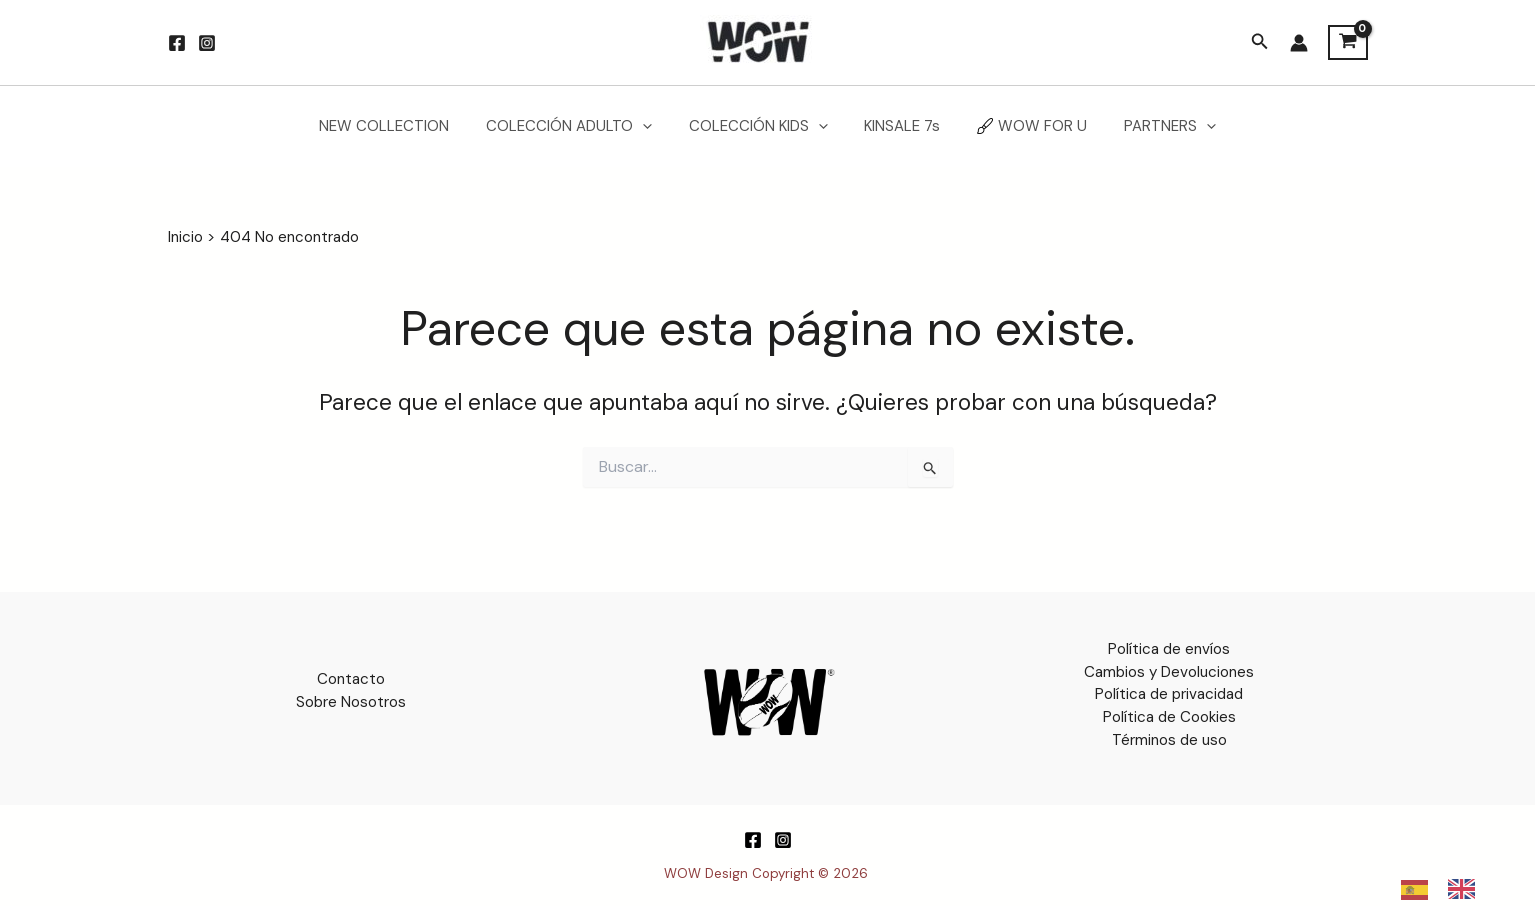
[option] (1466, 889)
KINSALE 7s (899, 126)
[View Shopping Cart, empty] (1348, 43)
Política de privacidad (1169, 694)
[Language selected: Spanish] (1448, 889)
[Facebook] (177, 43)
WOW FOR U (1022, 126)
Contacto (351, 679)
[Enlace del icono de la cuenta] (1299, 43)
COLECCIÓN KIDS (761, 126)
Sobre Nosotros (351, 701)
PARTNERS (1153, 126)
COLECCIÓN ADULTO (579, 126)
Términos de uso (1169, 739)
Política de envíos (1169, 649)
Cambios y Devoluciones (1169, 671)
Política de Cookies (1169, 716)
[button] (1260, 42)
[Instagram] (207, 43)
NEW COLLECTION (401, 126)
